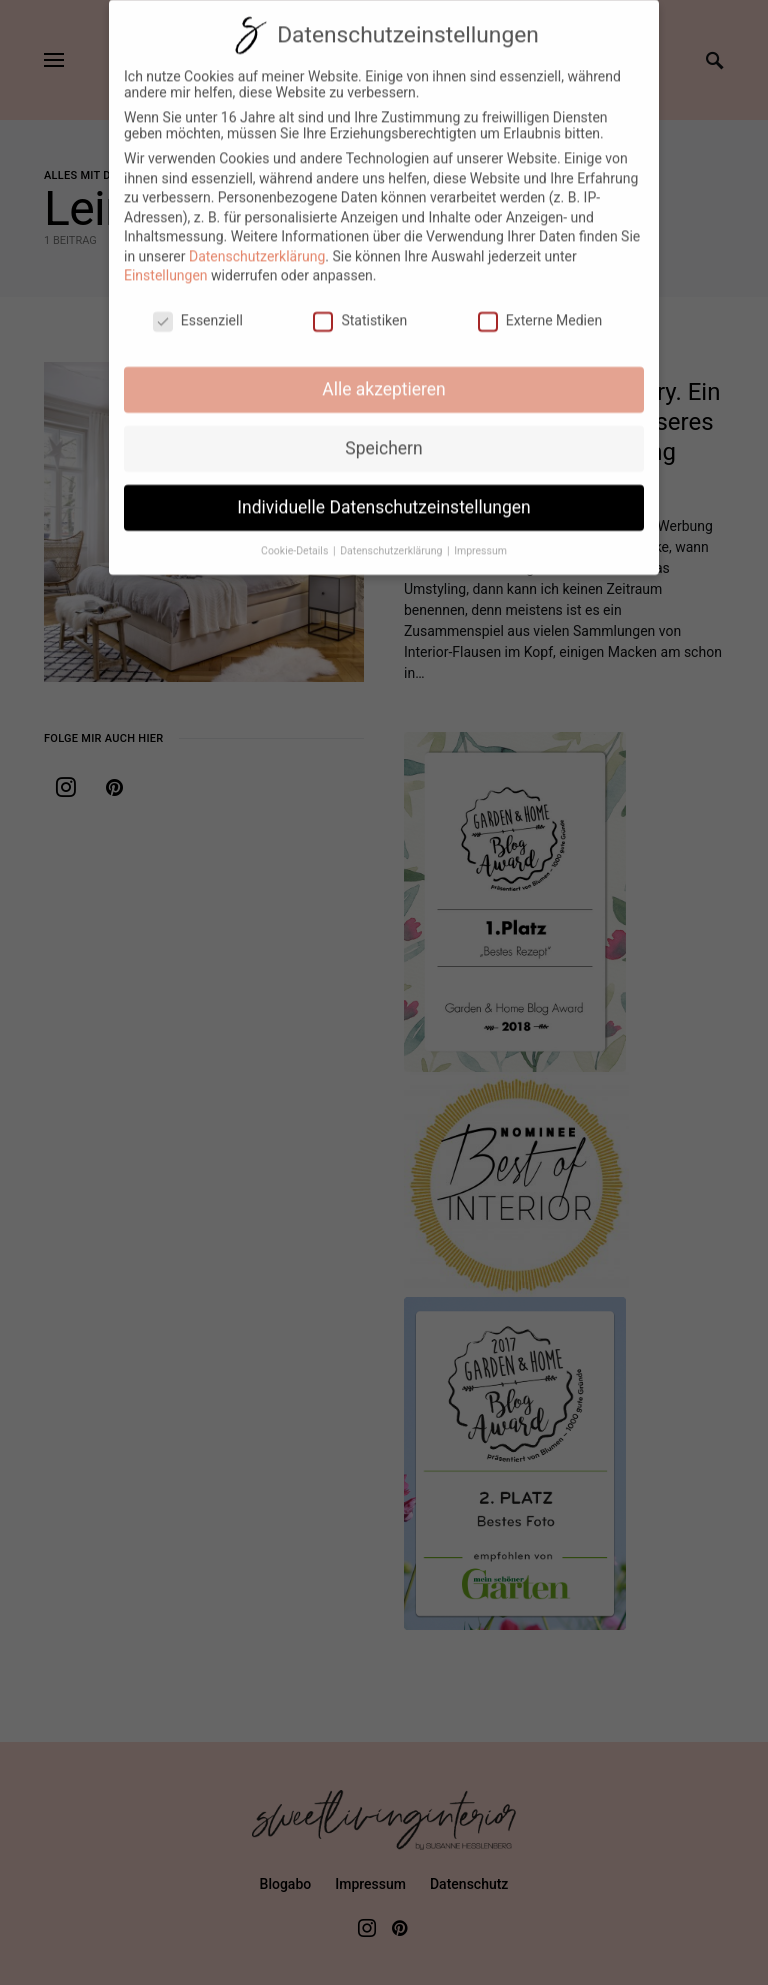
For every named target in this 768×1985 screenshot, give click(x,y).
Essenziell (198, 309)
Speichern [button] (383, 436)
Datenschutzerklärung (257, 244)
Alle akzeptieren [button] (384, 377)
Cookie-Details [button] (296, 538)
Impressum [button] (480, 538)
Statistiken (360, 309)
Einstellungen (166, 264)
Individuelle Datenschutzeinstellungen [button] (383, 495)
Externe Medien (540, 309)
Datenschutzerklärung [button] (392, 538)
